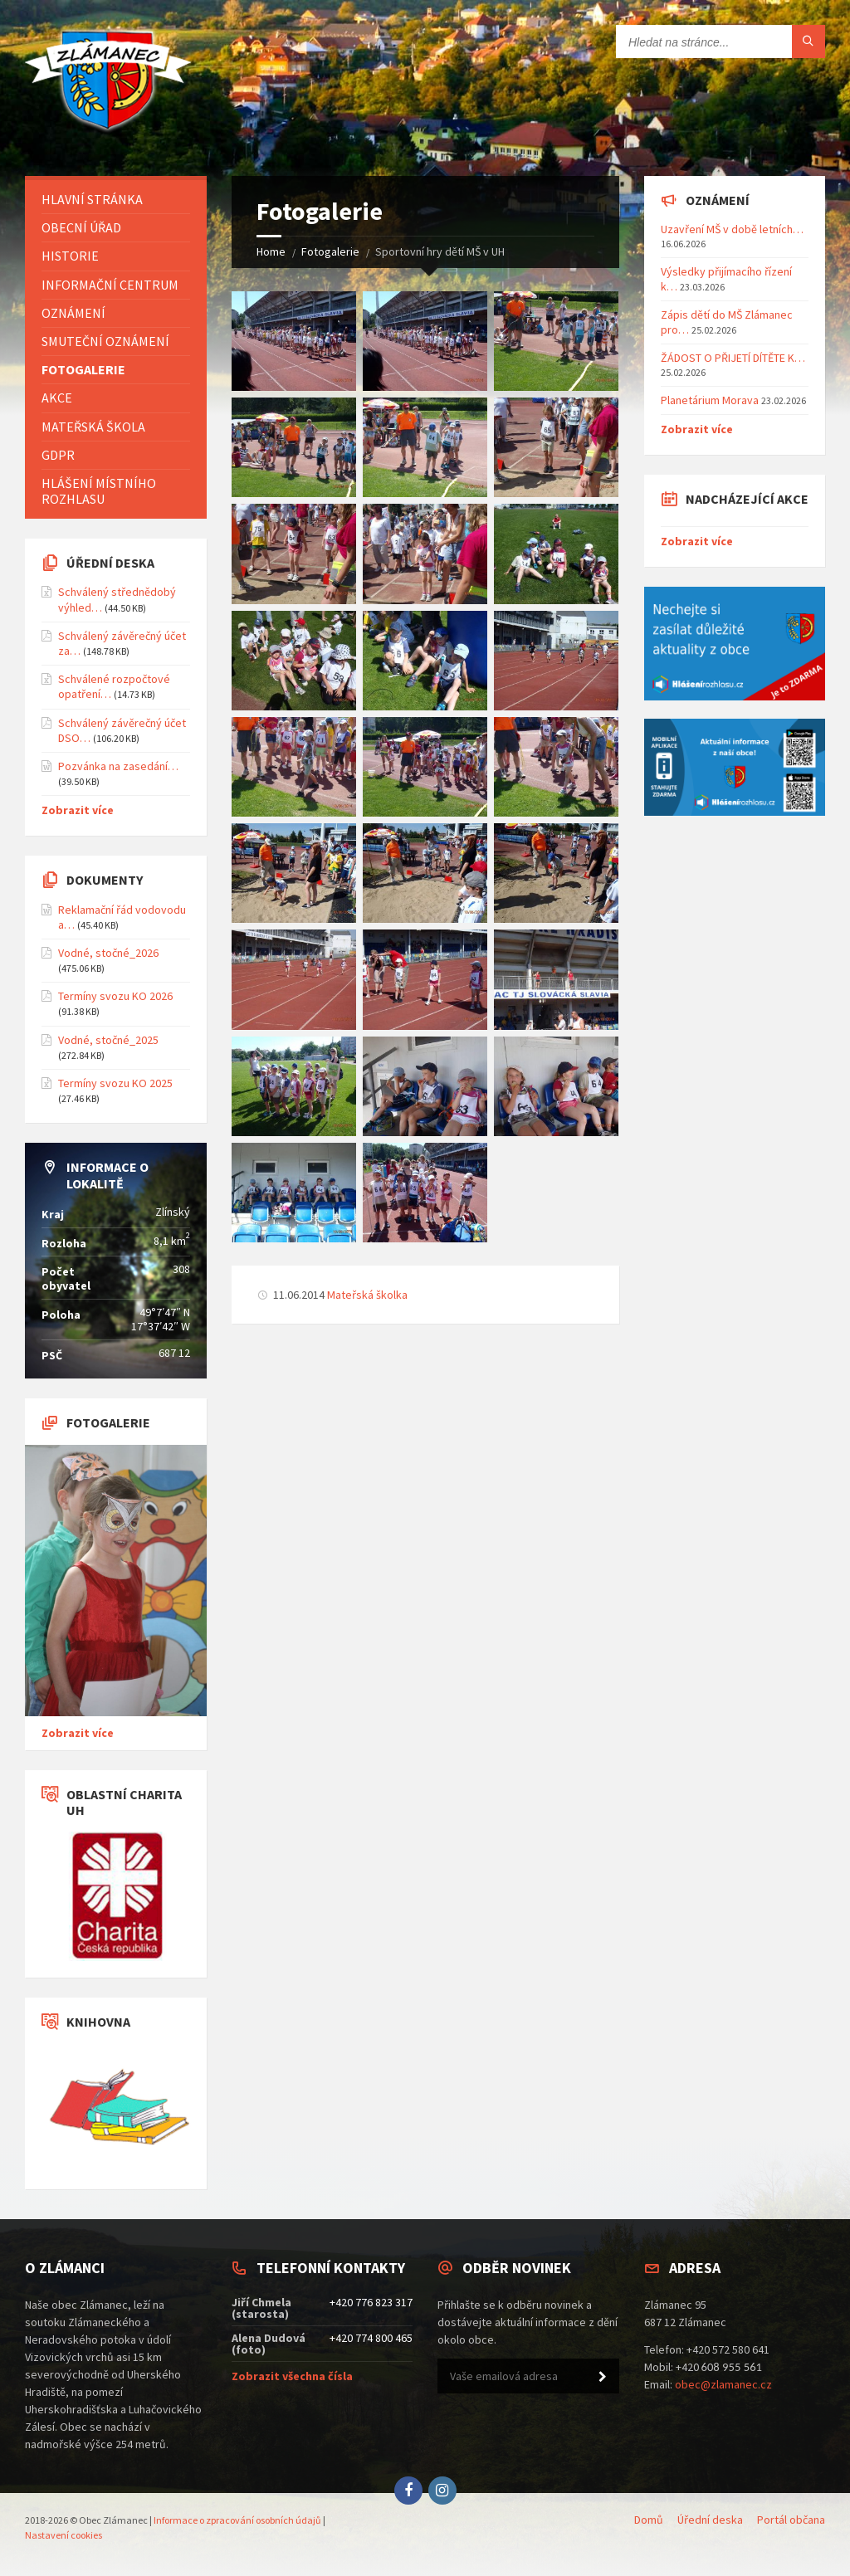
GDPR (58, 454)
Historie (70, 255)
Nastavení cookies (63, 2535)
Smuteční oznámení (105, 341)
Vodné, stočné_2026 (108, 952)
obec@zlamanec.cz (723, 2384)
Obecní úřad (81, 227)
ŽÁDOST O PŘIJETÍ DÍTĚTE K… (733, 357)
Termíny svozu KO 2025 (115, 1083)
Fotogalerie (330, 251)
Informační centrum (110, 284)
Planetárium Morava (710, 400)
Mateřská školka (367, 1294)
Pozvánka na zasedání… (118, 766)
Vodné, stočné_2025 (108, 1039)
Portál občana (791, 2519)
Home (271, 251)
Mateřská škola (93, 426)
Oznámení (73, 313)
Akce (57, 397)
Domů (648, 2519)
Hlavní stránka (92, 199)
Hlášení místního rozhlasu (99, 491)
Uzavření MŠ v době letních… (732, 229)
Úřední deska (710, 2519)
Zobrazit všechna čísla (292, 2376)
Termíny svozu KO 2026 (115, 995)
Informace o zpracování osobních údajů (237, 2520)
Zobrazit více (78, 810)
